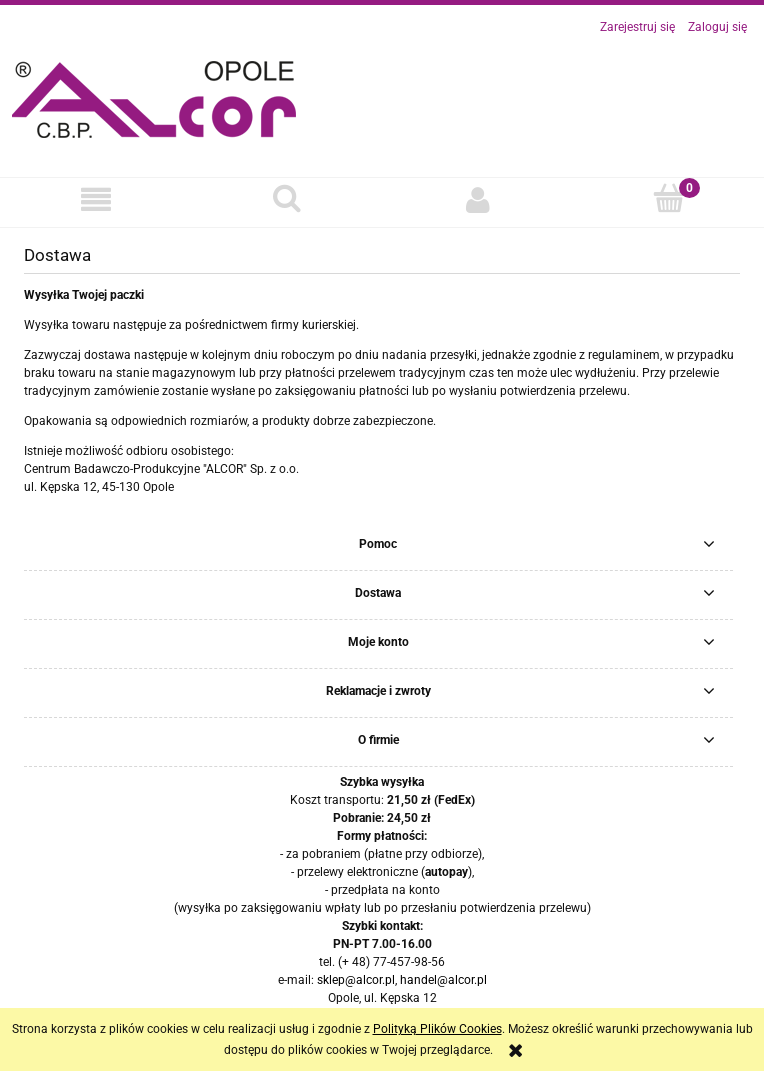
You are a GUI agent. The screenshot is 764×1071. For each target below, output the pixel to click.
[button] (95, 199)
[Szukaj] (286, 198)
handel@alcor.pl (443, 980)
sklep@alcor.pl (356, 980)
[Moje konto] (477, 199)
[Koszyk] (668, 198)
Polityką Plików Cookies (437, 1029)
